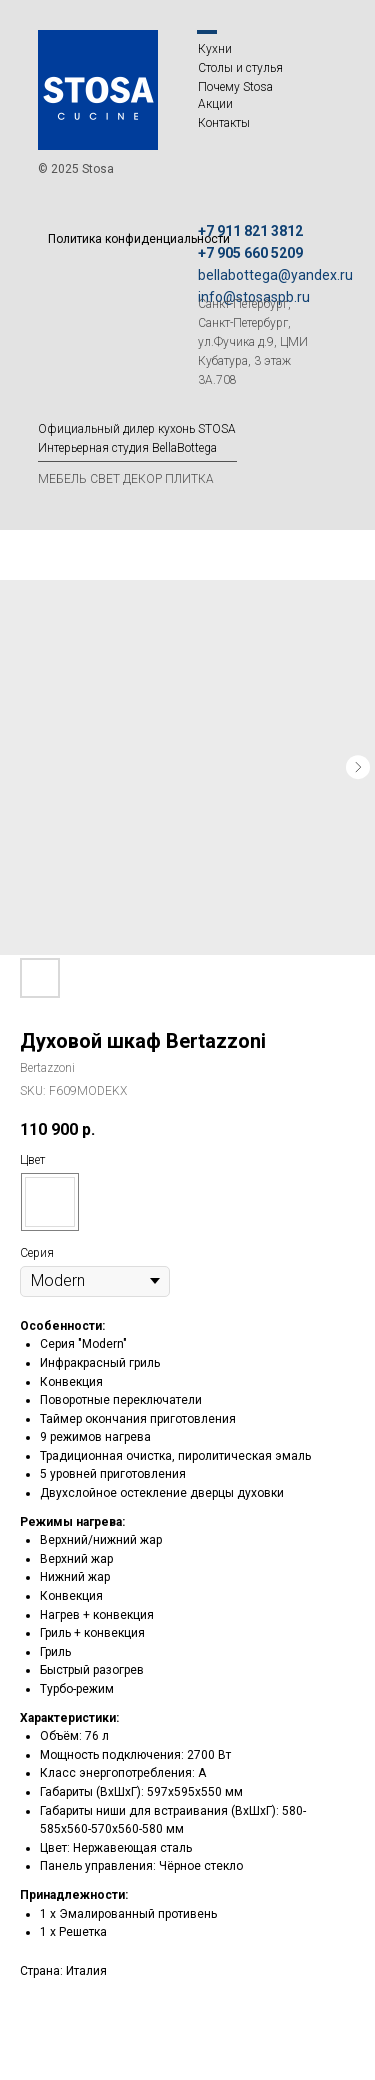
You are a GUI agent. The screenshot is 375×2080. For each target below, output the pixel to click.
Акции (215, 104)
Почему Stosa (235, 87)
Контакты (224, 123)
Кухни (215, 49)
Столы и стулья (240, 68)
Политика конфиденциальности (139, 239)
